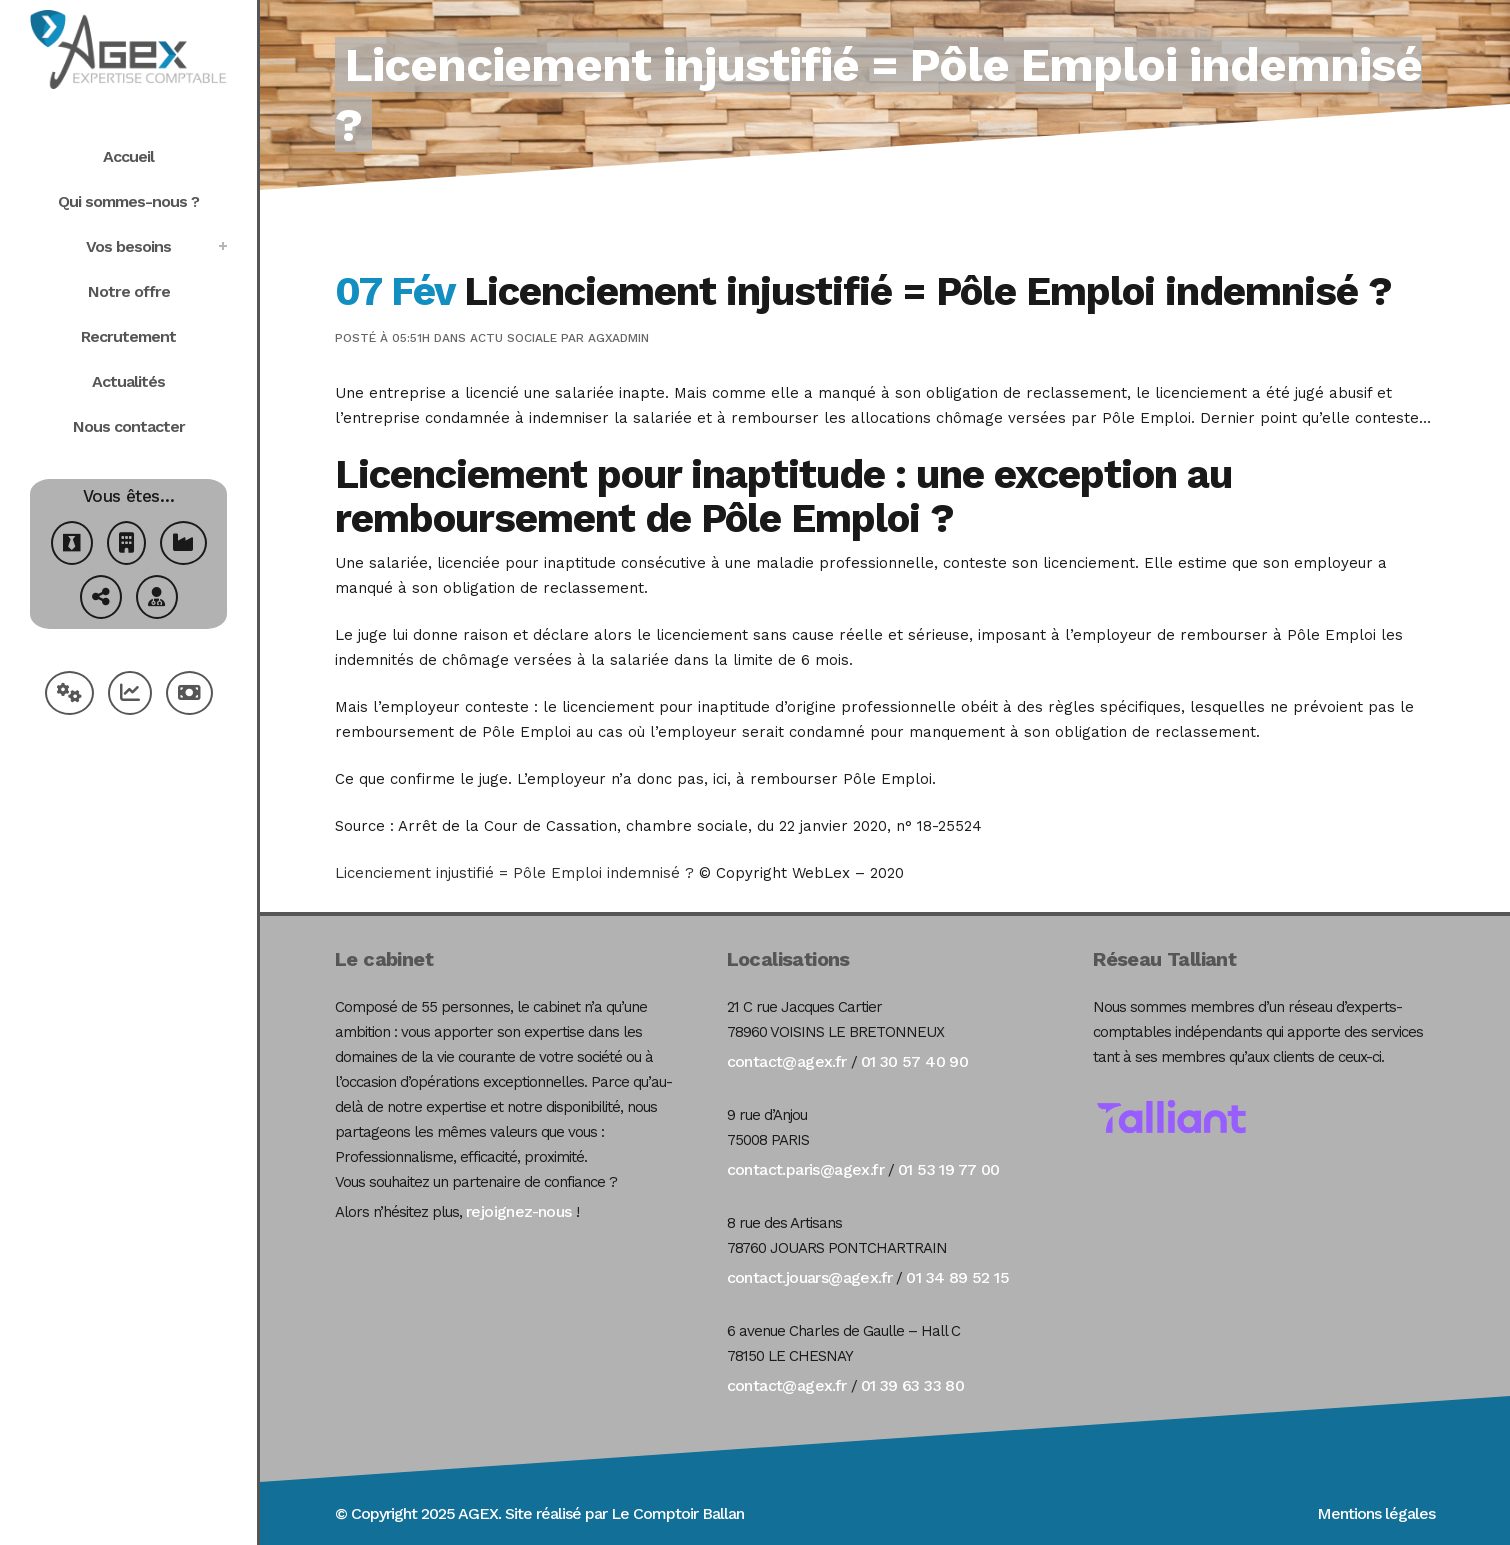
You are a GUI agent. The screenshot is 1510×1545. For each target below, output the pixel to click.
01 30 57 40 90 (915, 1061)
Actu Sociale (513, 338)
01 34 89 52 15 (957, 1277)
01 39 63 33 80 (913, 1385)
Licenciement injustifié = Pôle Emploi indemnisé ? (514, 873)
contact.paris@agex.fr (805, 1169)
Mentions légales (1376, 1513)
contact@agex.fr (787, 1061)
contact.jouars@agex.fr (810, 1277)
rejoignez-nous (519, 1211)
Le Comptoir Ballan (677, 1513)
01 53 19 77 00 (949, 1169)
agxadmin (618, 338)
